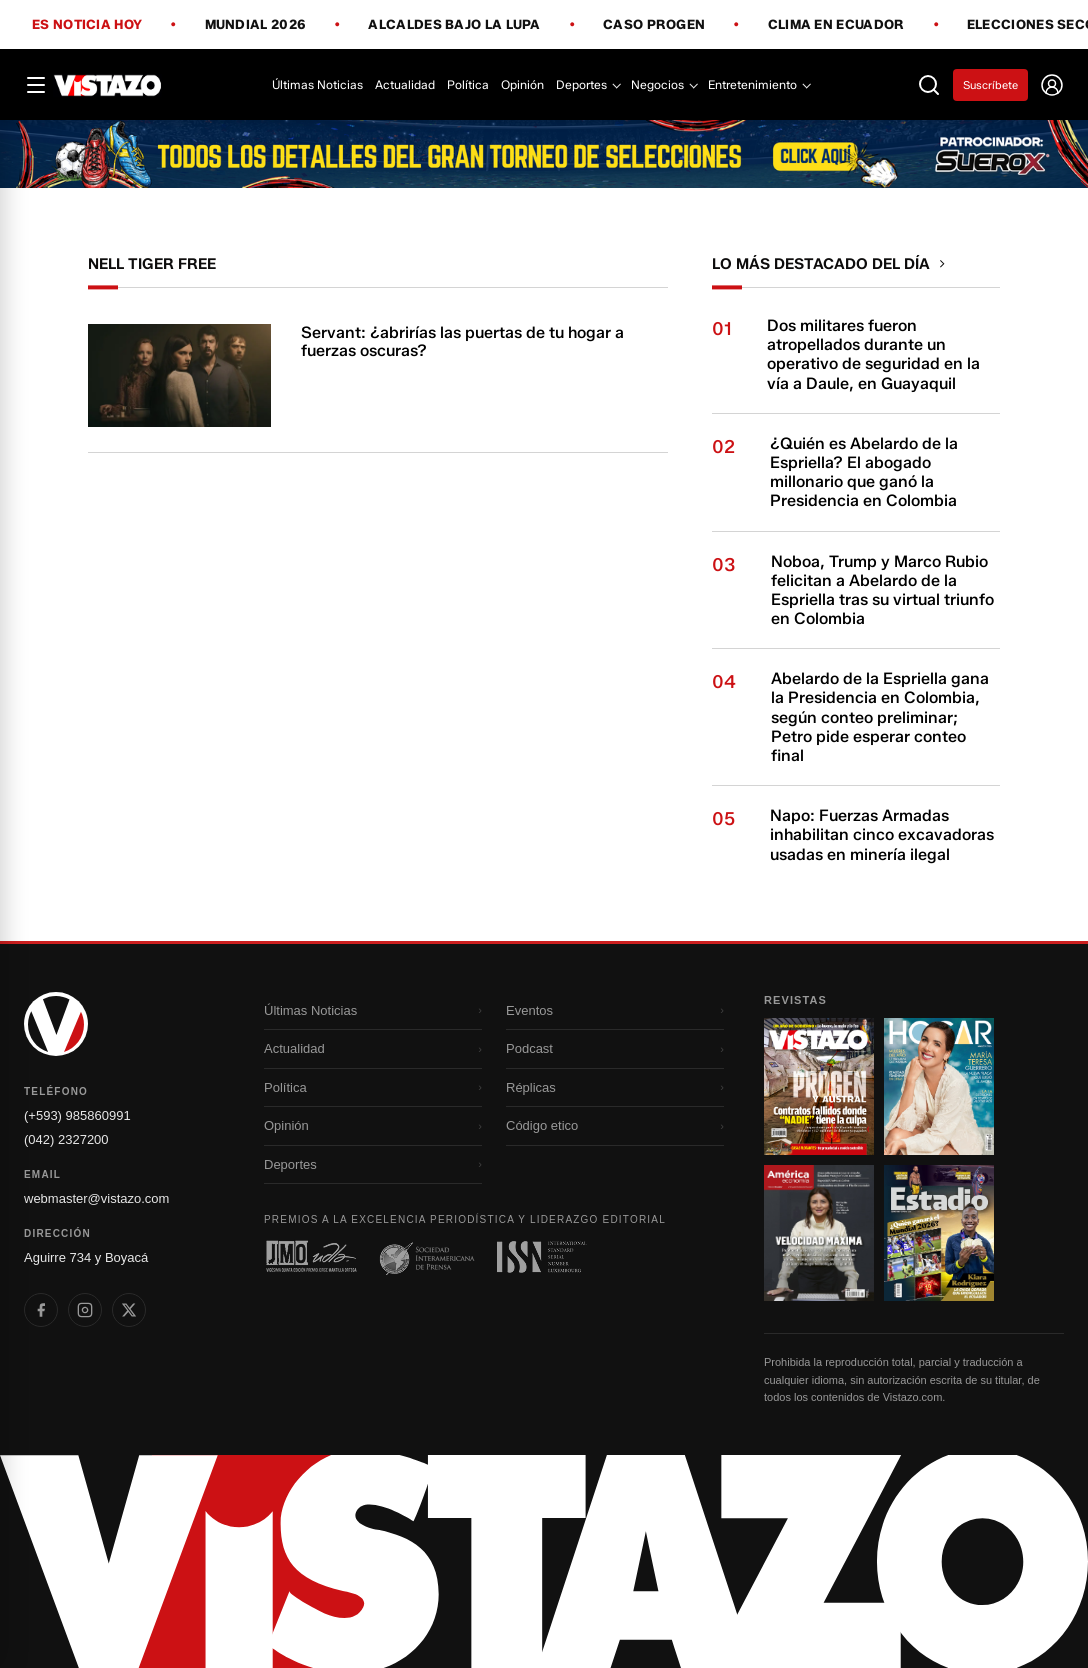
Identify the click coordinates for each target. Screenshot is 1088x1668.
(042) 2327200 (66, 1139)
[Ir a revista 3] (819, 1233)
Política (468, 84)
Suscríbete (990, 85)
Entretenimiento (758, 84)
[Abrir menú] (36, 85)
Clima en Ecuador (836, 25)
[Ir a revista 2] (939, 1086)
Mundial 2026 (256, 25)
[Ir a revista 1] (819, 1086)
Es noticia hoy (87, 25)
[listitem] (41, 1310)
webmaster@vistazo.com (96, 1198)
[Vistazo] (108, 85)
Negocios (663, 84)
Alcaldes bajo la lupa (454, 25)
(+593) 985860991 (77, 1115)
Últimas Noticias (317, 84)
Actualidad (405, 84)
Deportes (587, 84)
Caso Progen (654, 25)
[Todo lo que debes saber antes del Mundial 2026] (544, 154)
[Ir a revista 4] (939, 1233)
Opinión (522, 84)
